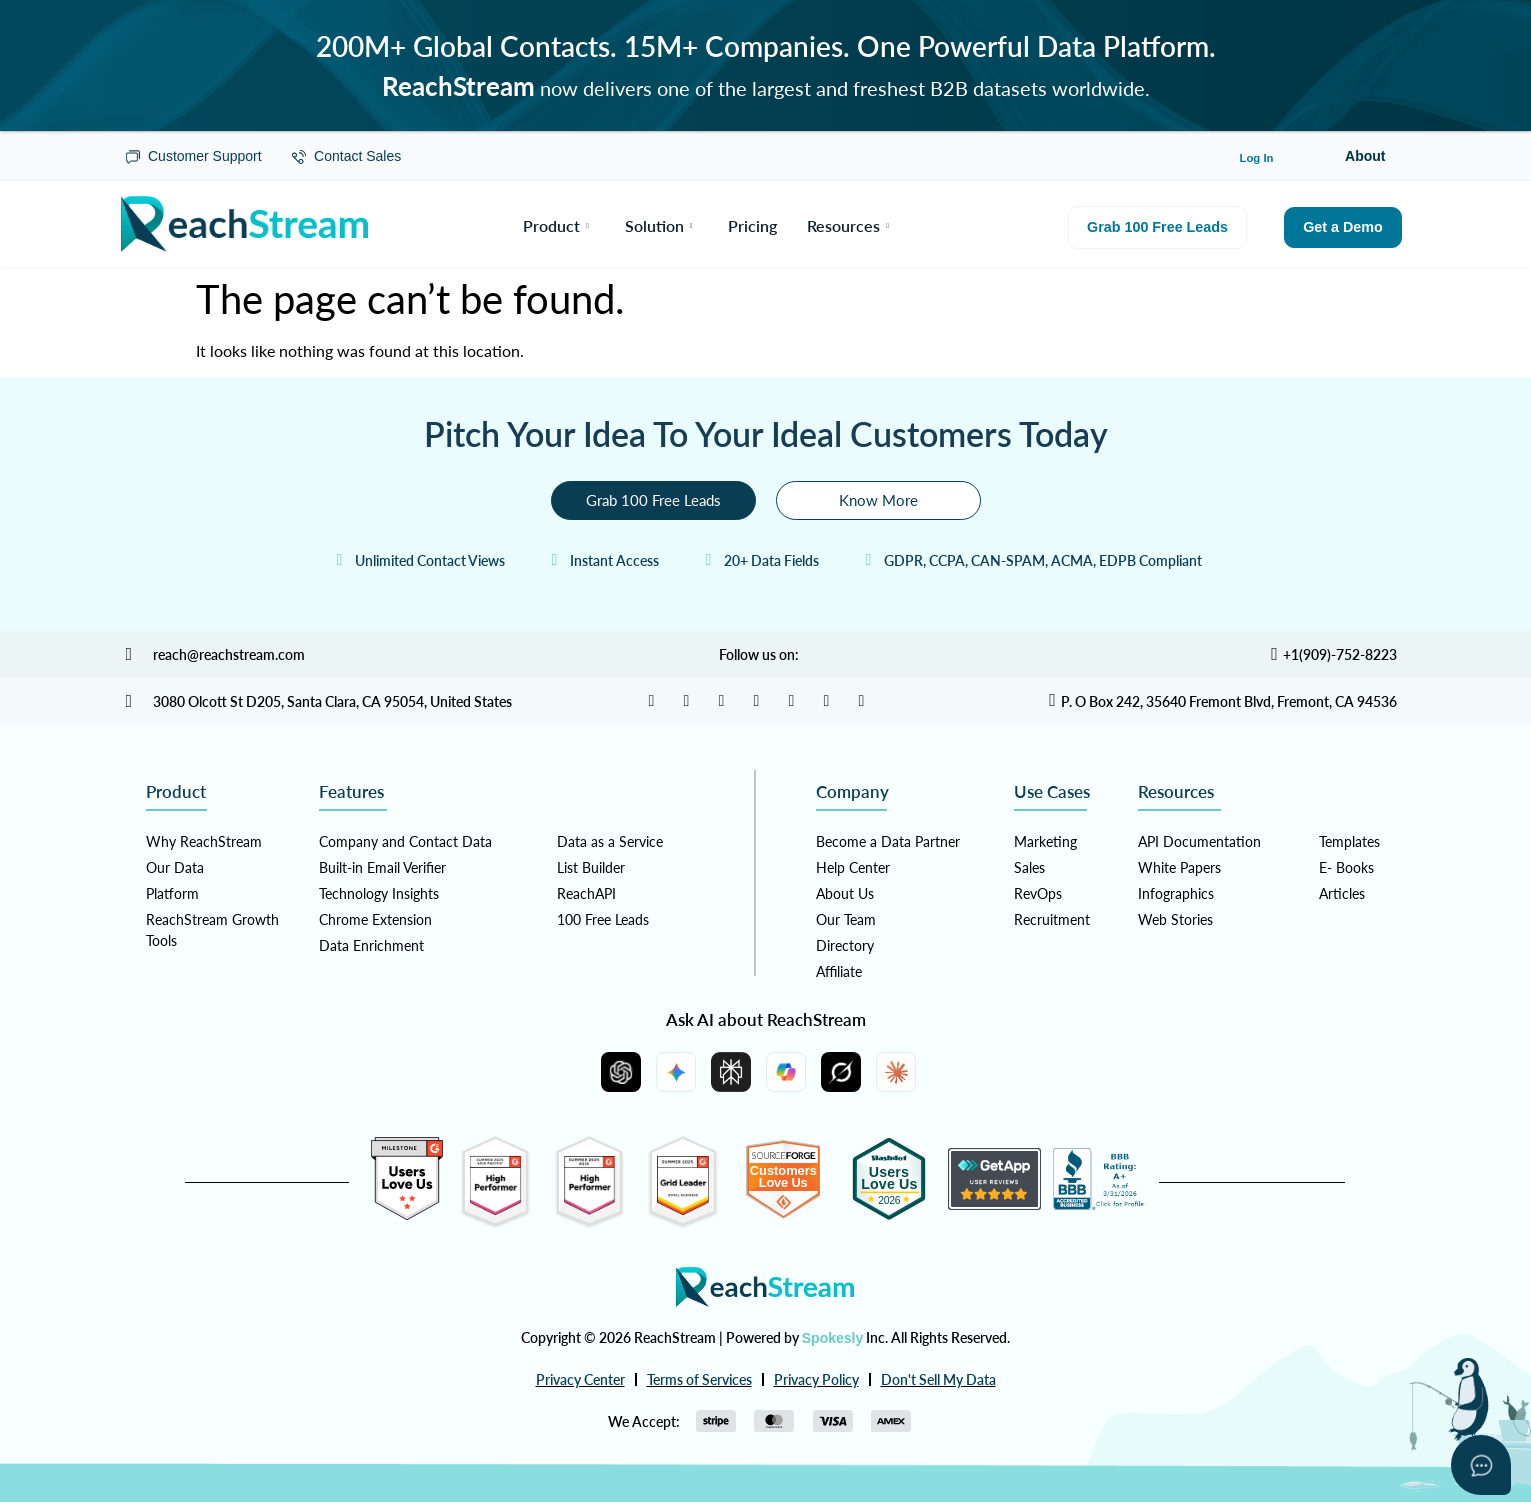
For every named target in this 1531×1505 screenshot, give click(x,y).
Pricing (752, 223)
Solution (659, 223)
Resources (848, 223)
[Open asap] (1481, 1465)
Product (556, 223)
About (1365, 156)
